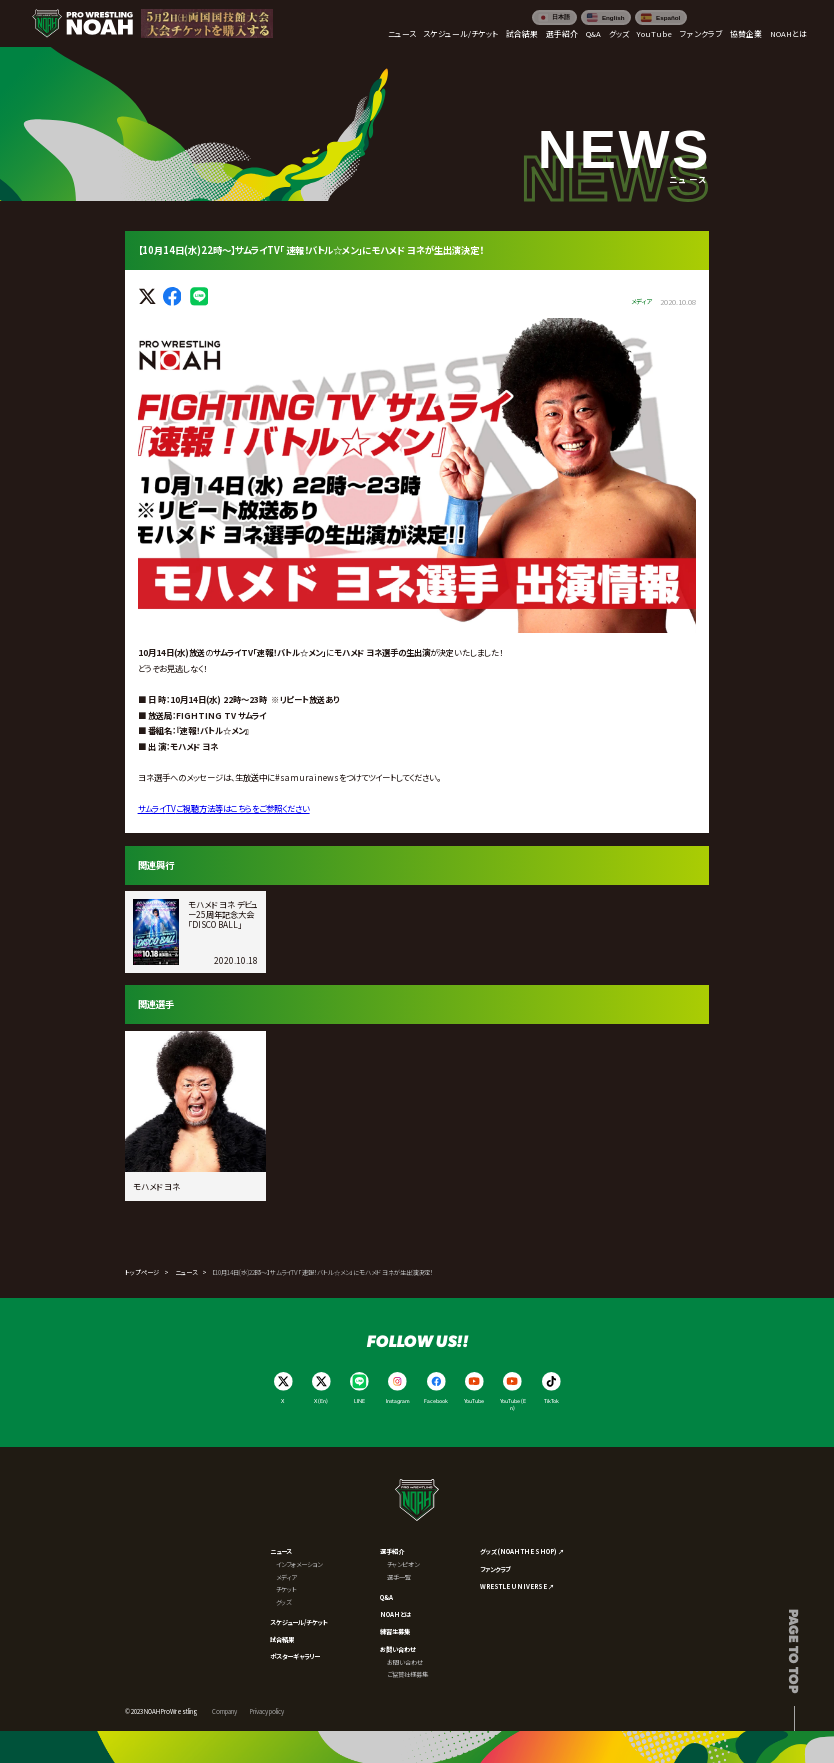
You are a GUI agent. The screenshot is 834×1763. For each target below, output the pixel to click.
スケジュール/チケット (299, 1622)
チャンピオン (403, 1564)
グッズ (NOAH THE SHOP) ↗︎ (522, 1551)
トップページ (142, 1272)
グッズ (284, 1602)
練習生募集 (395, 1631)
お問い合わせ (398, 1649)
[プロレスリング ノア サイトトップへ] (82, 23)
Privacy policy (267, 1711)
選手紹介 (392, 1551)
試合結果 (282, 1639)
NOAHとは (395, 1614)
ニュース (186, 1272)
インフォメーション (299, 1564)
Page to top (794, 1651)
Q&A (386, 1597)
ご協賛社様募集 (407, 1674)
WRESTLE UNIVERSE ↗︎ (517, 1586)
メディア (286, 1577)
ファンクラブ (495, 1569)
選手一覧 (399, 1577)
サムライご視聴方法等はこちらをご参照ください (224, 808)
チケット (286, 1589)
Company (224, 1711)
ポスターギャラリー (295, 1656)
